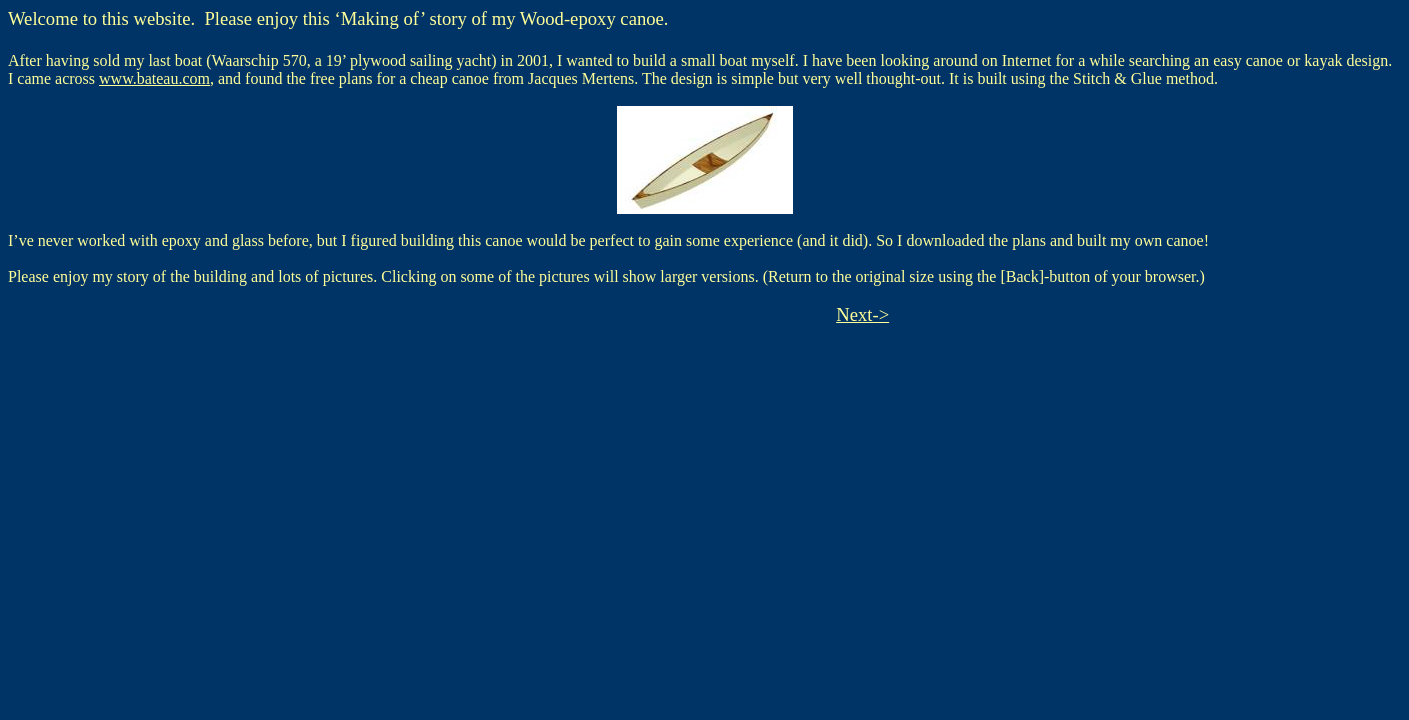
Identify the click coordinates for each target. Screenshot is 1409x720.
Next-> (862, 314)
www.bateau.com (154, 78)
